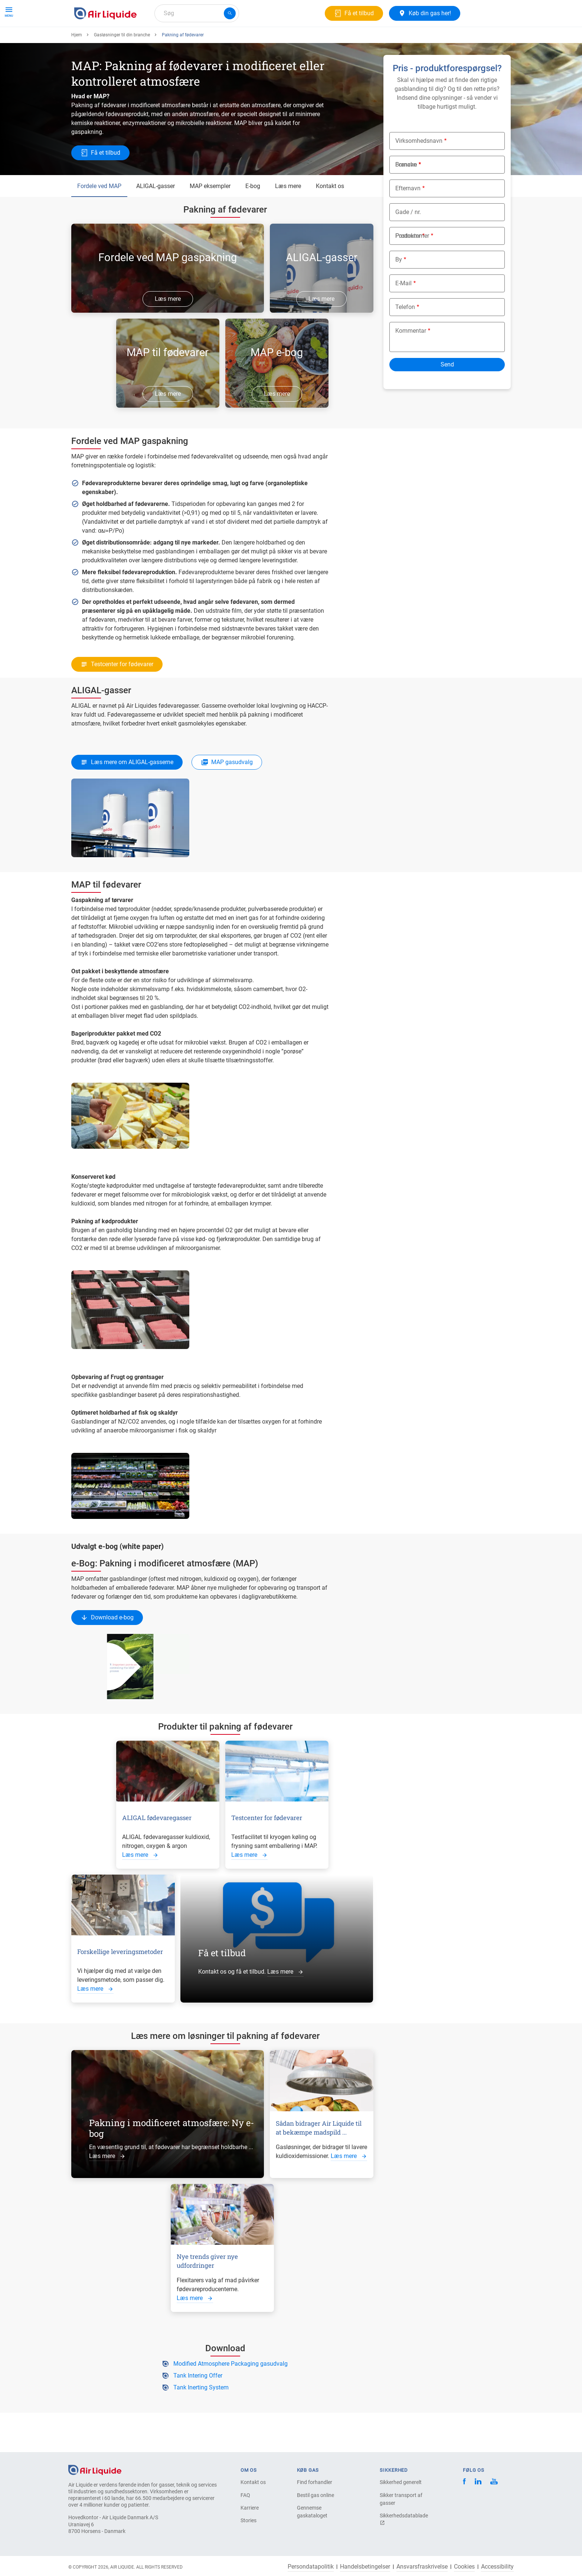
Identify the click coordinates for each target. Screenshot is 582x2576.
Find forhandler (314, 2482)
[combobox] (196, 13)
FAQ (245, 2495)
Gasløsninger (163, 39)
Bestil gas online (315, 2495)
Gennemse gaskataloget (312, 2512)
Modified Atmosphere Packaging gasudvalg (230, 2390)
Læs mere (288, 213)
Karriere (232, 39)
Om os (201, 39)
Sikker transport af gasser (401, 2499)
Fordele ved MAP (99, 213)
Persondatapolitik (311, 2567)
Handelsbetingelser (365, 2567)
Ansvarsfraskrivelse (422, 2567)
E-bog (252, 213)
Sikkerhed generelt (401, 2482)
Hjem (76, 62)
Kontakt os (330, 213)
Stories (248, 2520)
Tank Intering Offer (197, 2402)
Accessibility (497, 2567)
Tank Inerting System (201, 2414)
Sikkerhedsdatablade (404, 2519)
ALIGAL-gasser (155, 213)
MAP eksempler (210, 213)
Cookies (464, 2567)
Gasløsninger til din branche (122, 62)
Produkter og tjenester (105, 39)
